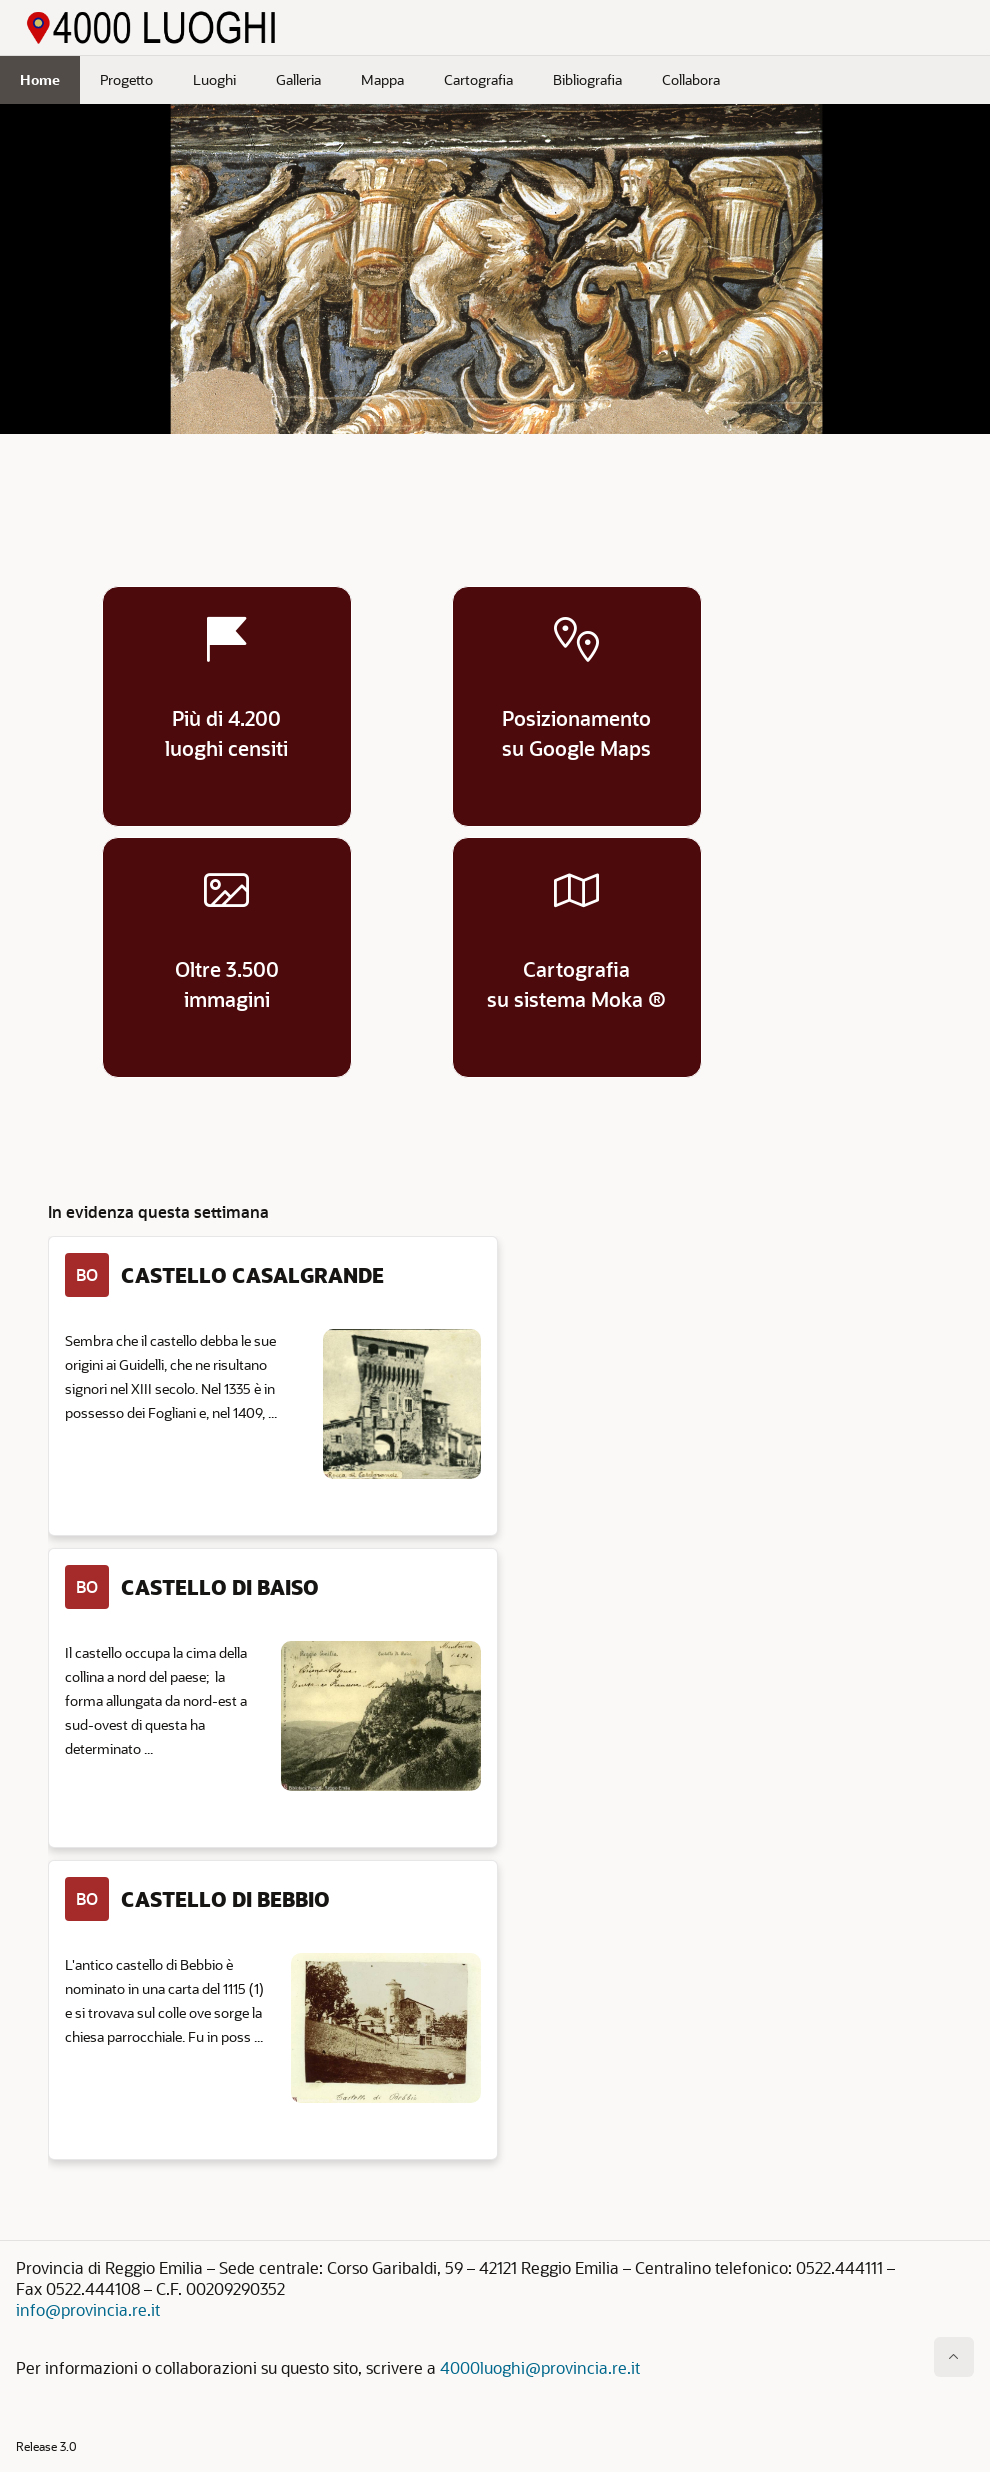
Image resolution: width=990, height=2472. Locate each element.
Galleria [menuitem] (298, 79)
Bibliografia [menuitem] (587, 79)
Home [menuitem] (40, 79)
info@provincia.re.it (88, 2309)
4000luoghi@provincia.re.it (540, 2367)
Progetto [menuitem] (126, 79)
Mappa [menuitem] (382, 79)
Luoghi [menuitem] (214, 79)
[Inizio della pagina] (954, 2357)
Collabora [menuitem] (691, 79)
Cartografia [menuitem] (478, 79)
